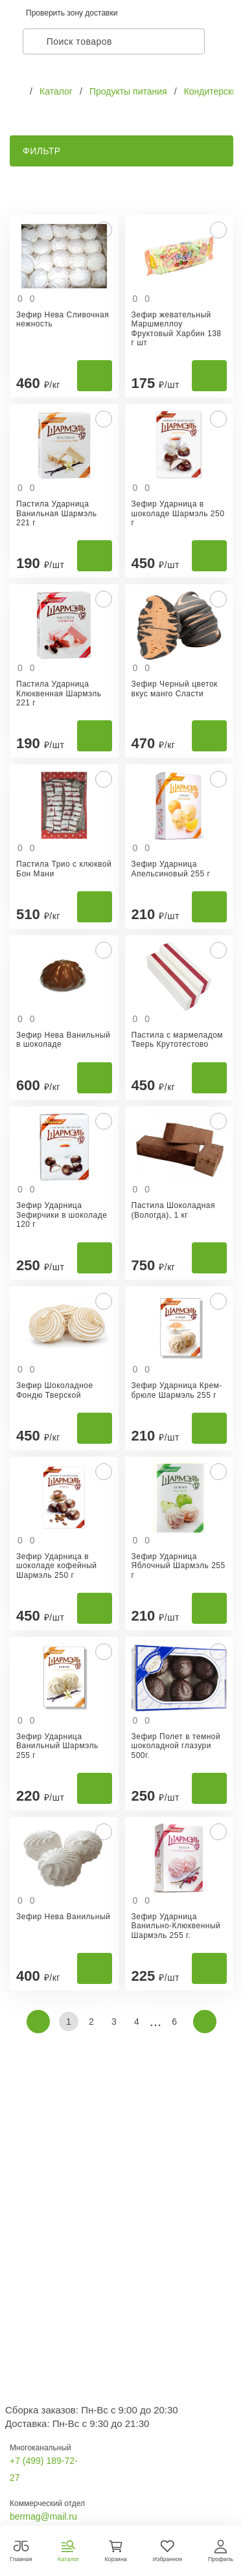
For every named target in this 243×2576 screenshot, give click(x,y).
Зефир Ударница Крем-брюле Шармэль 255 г (177, 1390)
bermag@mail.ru (43, 2516)
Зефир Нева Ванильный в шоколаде (63, 1040)
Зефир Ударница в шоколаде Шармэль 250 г (178, 513)
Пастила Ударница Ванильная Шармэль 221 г (56, 513)
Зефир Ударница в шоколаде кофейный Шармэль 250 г (56, 1566)
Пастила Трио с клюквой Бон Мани (63, 869)
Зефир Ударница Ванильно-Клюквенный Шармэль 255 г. (176, 1926)
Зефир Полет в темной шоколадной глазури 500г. (176, 1746)
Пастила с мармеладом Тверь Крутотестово (178, 1040)
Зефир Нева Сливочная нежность (62, 319)
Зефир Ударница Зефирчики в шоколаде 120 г (61, 1215)
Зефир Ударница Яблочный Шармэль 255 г (179, 1566)
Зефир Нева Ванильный (63, 1916)
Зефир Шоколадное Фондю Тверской (54, 1390)
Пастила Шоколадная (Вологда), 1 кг (173, 1210)
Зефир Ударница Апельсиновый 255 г (171, 869)
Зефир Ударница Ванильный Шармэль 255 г (57, 1746)
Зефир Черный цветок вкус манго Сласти (175, 688)
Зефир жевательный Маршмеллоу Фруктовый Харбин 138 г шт (177, 328)
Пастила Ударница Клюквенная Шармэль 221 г (59, 693)
